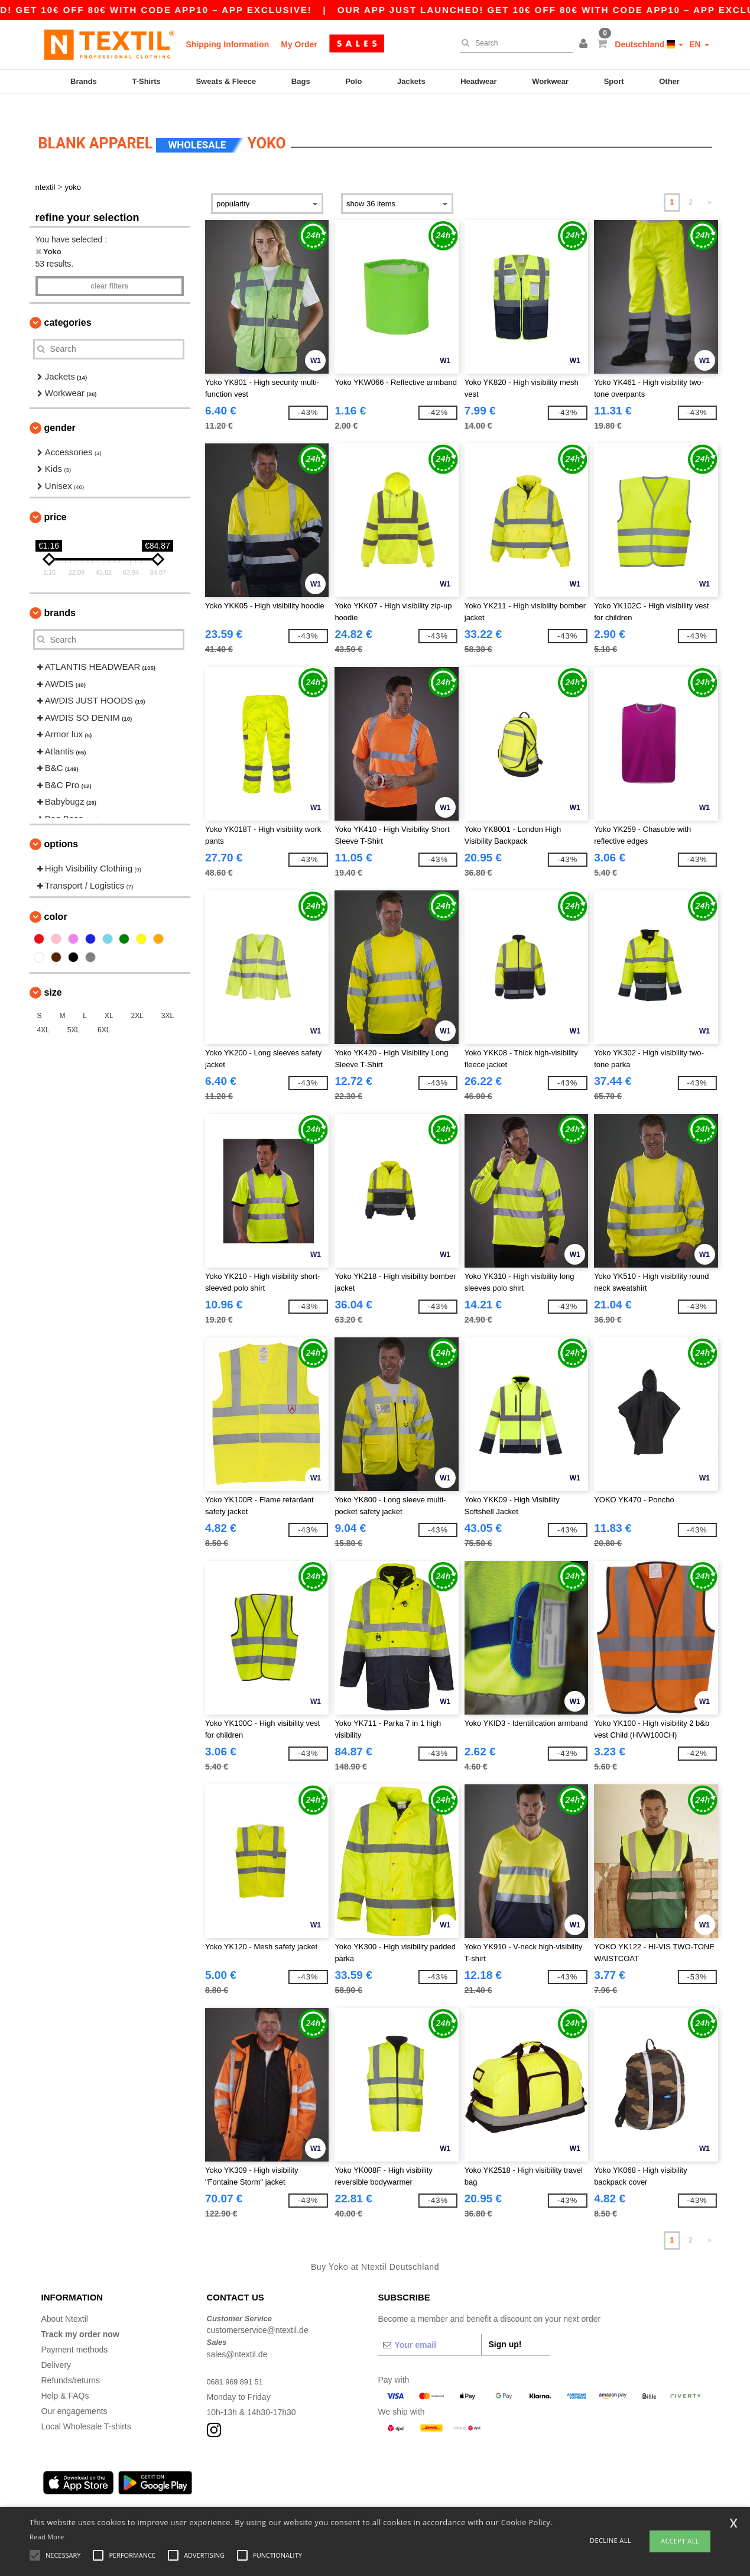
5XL (73, 1013)
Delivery (56, 2347)
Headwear (478, 81)
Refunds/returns (70, 2362)
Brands (83, 81)
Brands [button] (60, 596)
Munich (123, 2494)
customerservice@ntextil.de (258, 2313)
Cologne (158, 2494)
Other (669, 81)
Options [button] (61, 827)
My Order (299, 44)
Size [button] (53, 975)
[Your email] (429, 2327)
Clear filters (109, 268)
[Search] (513, 43)
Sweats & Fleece (226, 81)
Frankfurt (197, 2494)
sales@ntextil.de (237, 2336)
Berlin (52, 2494)
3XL (167, 998)
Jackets (411, 81)
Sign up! (505, 2326)
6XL (104, 1013)
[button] (585, 44)
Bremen (392, 2494)
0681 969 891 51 (238, 2363)
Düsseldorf (351, 2494)
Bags (300, 81)
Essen (231, 2494)
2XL (137, 998)
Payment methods (74, 2332)
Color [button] (55, 900)
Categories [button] (68, 305)
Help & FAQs (65, 2378)
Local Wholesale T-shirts (86, 2408)
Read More (47, 2536)
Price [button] (55, 500)
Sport (614, 81)
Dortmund (269, 2494)
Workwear (550, 81)
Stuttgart (309, 2494)
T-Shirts (146, 81)
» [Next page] (709, 185)
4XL (43, 1013)
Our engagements (74, 2393)
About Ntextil (64, 2301)
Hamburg (86, 2494)
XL (109, 998)
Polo (353, 81)
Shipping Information (228, 44)
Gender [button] (60, 410)
